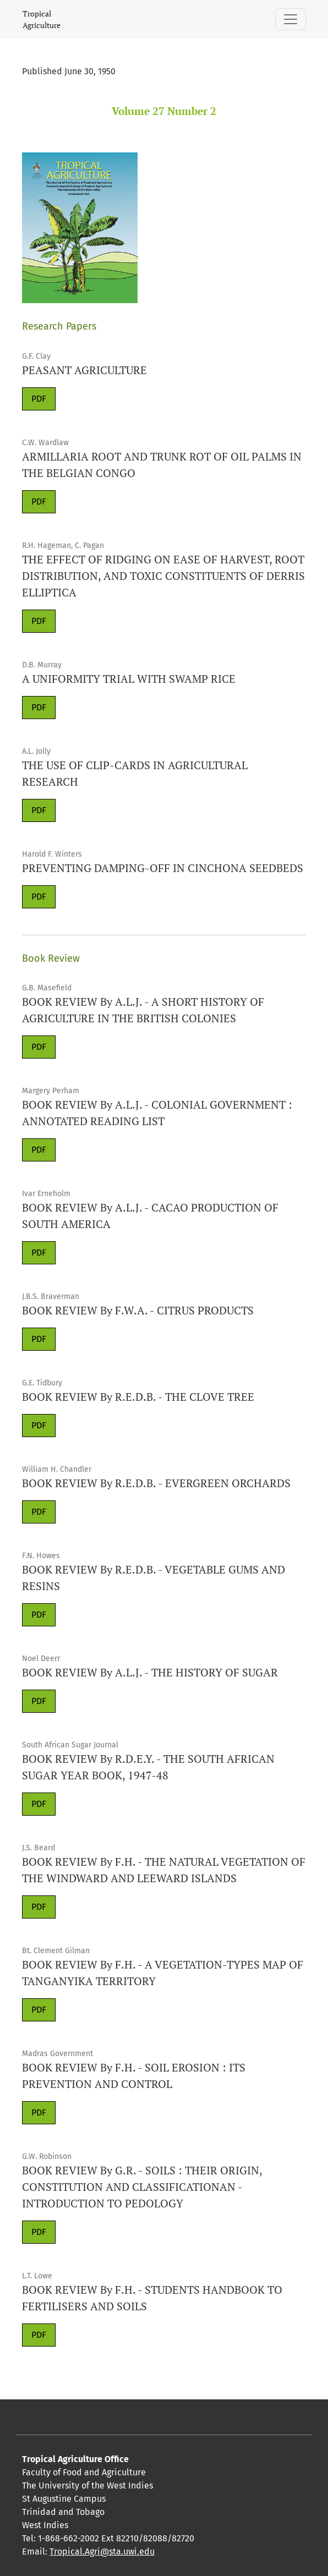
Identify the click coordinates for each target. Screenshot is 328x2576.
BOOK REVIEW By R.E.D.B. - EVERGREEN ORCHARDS (156, 1483)
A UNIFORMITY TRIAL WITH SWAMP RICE (129, 678)
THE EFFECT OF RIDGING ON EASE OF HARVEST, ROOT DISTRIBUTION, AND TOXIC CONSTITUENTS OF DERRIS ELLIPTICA (163, 576)
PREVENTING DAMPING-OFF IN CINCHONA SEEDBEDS (162, 868)
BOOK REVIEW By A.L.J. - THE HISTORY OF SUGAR (150, 1672)
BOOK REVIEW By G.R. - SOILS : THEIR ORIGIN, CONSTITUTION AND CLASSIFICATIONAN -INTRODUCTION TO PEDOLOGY (142, 2187)
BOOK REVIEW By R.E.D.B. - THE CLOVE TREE (138, 1396)
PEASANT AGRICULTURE (84, 370)
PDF (38, 398)
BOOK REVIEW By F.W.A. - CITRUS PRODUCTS (138, 1310)
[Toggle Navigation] (290, 19)
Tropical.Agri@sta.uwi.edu (102, 2551)
